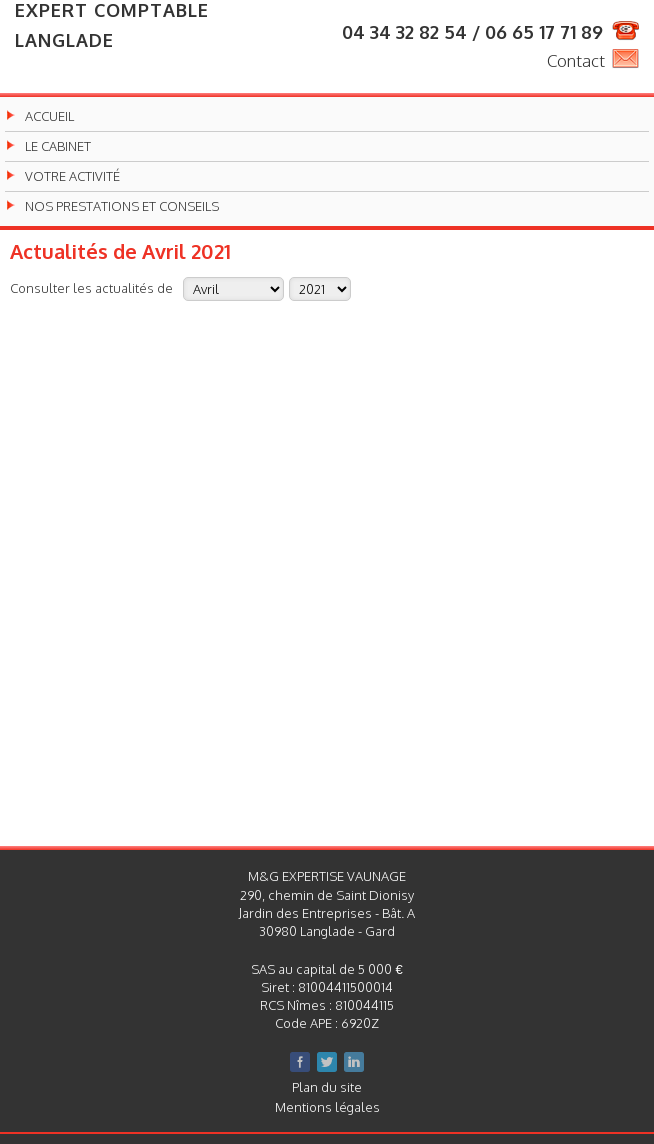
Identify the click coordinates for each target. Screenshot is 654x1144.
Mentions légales (327, 1107)
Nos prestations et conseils (122, 206)
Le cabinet (58, 146)
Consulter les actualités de (91, 287)
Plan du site (327, 1087)
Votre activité (72, 176)
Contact (576, 60)
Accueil (49, 116)
